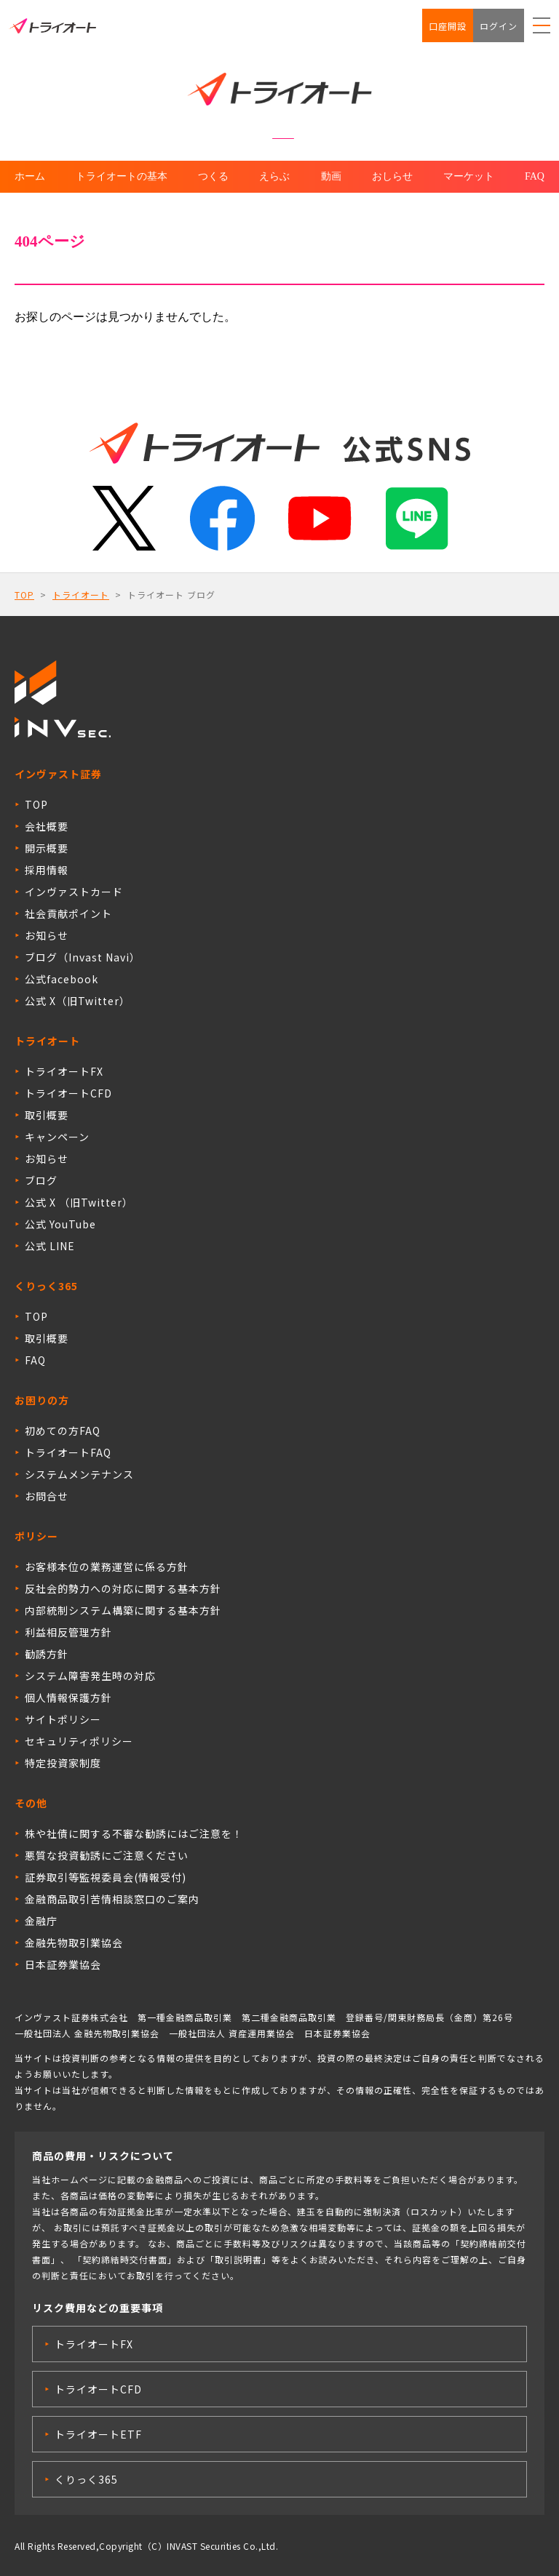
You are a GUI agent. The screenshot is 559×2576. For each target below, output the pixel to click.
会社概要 (46, 826)
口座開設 (448, 26)
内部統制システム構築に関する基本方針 (123, 1610)
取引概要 (46, 1115)
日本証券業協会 (63, 1964)
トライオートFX (64, 1071)
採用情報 (46, 870)
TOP (24, 594)
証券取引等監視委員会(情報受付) (105, 1877)
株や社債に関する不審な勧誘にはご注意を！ (134, 1833)
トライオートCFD (68, 1093)
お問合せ (46, 1496)
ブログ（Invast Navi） (82, 957)
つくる (213, 176)
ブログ (41, 1180)
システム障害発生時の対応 (90, 1675)
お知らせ (46, 935)
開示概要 (46, 848)
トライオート (80, 594)
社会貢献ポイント (68, 913)
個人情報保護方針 (68, 1697)
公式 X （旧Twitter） (79, 1202)
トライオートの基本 (121, 176)
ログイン (499, 26)
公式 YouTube (60, 1224)
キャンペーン (57, 1136)
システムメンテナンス (79, 1474)
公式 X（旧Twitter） (77, 1000)
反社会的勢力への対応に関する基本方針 (123, 1588)
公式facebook (61, 979)
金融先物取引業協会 (74, 1942)
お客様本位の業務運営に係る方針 (107, 1566)
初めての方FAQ (62, 1430)
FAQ (534, 176)
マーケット (468, 176)
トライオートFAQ (68, 1452)
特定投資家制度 (63, 1763)
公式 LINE (50, 1246)
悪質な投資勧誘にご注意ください (107, 1855)
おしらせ (392, 176)
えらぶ (274, 176)
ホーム (30, 176)
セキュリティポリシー (79, 1741)
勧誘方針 (46, 1654)
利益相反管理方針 (68, 1632)
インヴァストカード (74, 891)
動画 (331, 176)
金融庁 (41, 1920)
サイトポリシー (63, 1719)
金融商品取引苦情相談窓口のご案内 (112, 1899)
